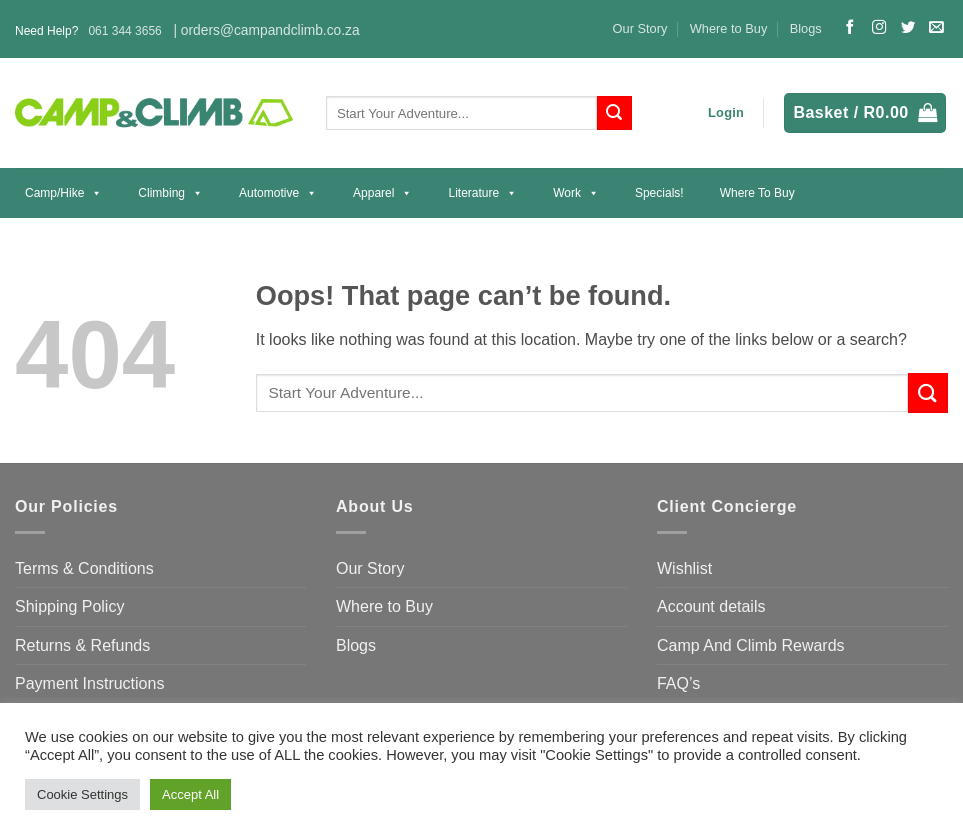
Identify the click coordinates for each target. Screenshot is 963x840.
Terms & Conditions (84, 568)
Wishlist (684, 568)
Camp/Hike (63, 193)
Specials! (659, 193)
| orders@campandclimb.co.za (266, 30)
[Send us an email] (936, 28)
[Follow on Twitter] (908, 28)
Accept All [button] (190, 794)
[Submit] (614, 113)
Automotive (278, 193)
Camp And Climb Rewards (751, 645)
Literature (482, 193)
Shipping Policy (69, 606)
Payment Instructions (89, 683)
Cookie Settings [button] (82, 794)
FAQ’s (678, 683)
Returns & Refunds (82, 645)
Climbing (170, 193)
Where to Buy (729, 28)
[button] (726, 113)
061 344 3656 (124, 31)
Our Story (640, 28)
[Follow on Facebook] (850, 28)
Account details (711, 606)
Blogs (806, 28)
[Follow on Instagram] (879, 28)
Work (576, 193)
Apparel (382, 193)
